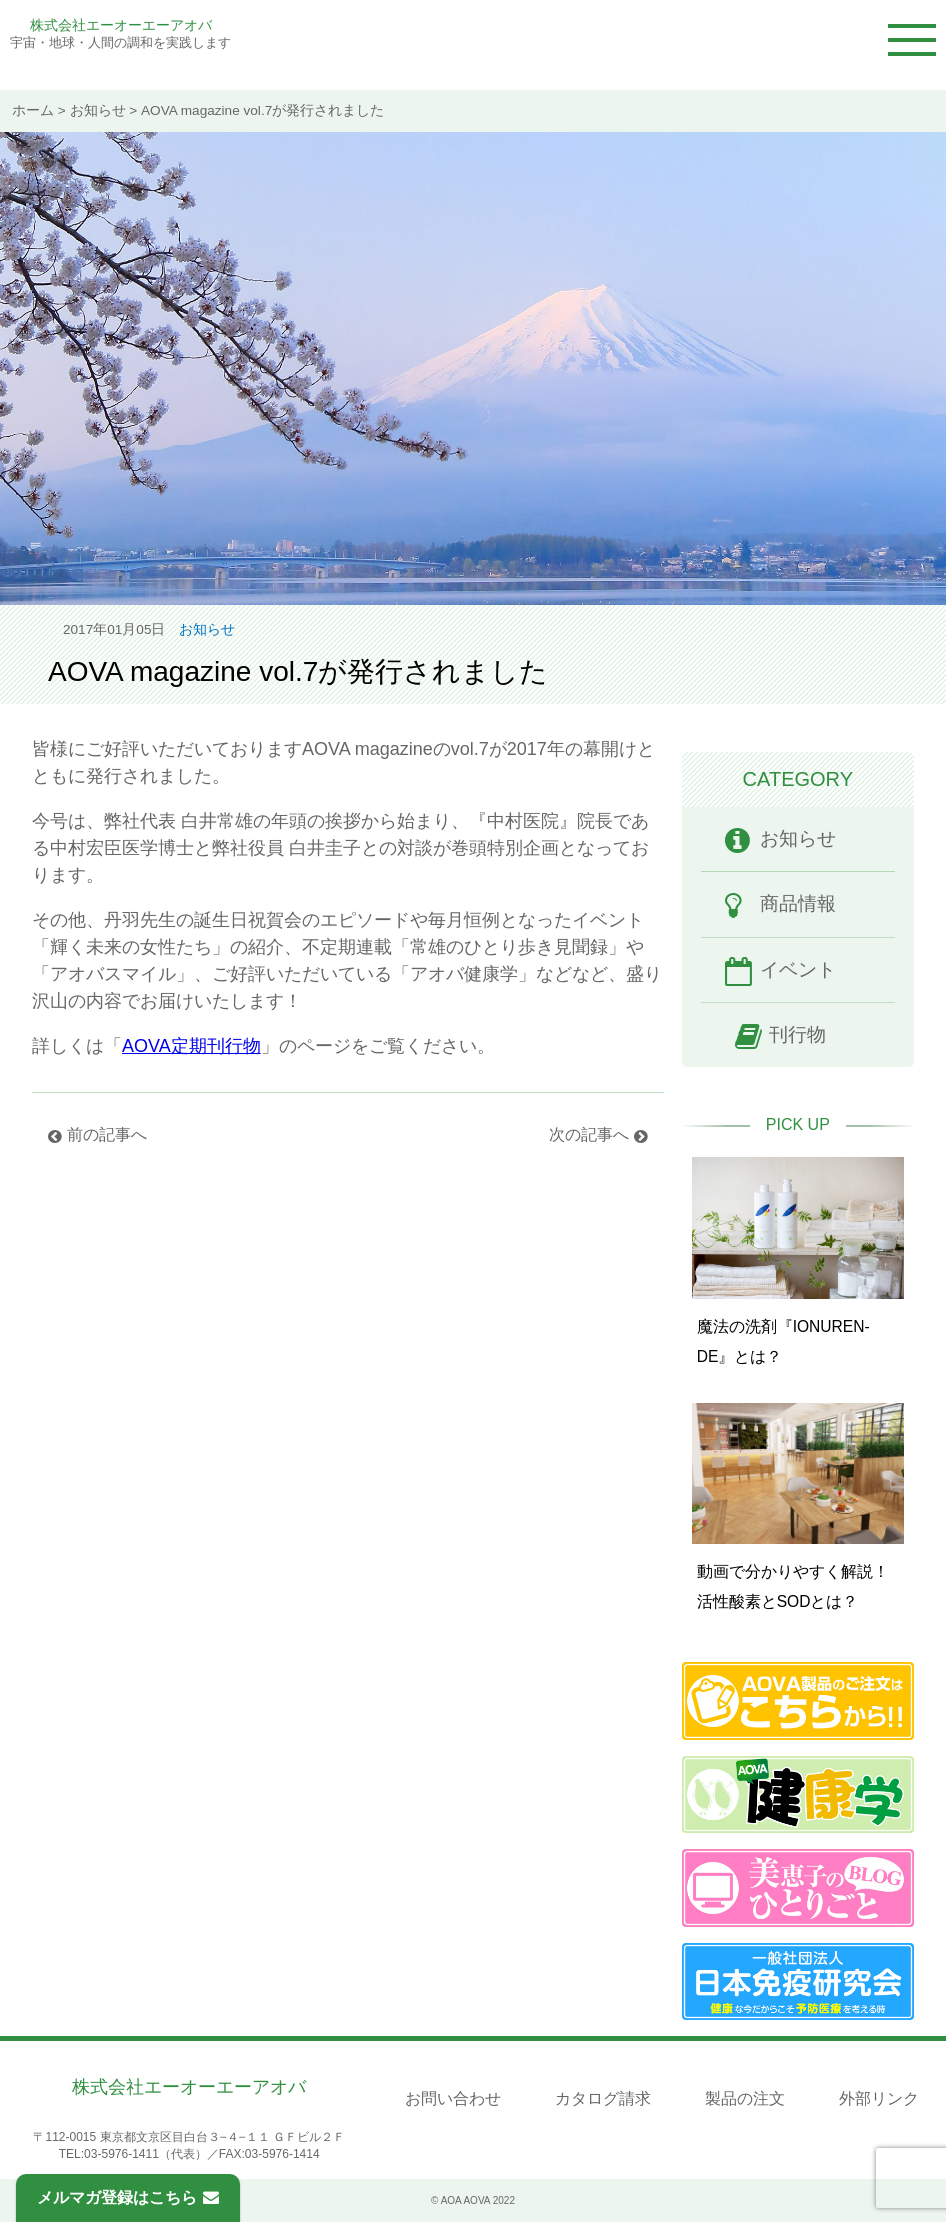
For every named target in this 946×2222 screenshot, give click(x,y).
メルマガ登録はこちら (128, 2197)
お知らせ (98, 110)
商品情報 (798, 903)
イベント (798, 969)
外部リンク (879, 2098)
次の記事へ (589, 1134)
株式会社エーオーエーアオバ (121, 25)
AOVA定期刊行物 (191, 1046)
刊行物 (797, 1034)
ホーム (33, 110)
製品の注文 (745, 2098)
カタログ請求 (603, 2098)
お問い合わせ (453, 2098)
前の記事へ (107, 1134)
